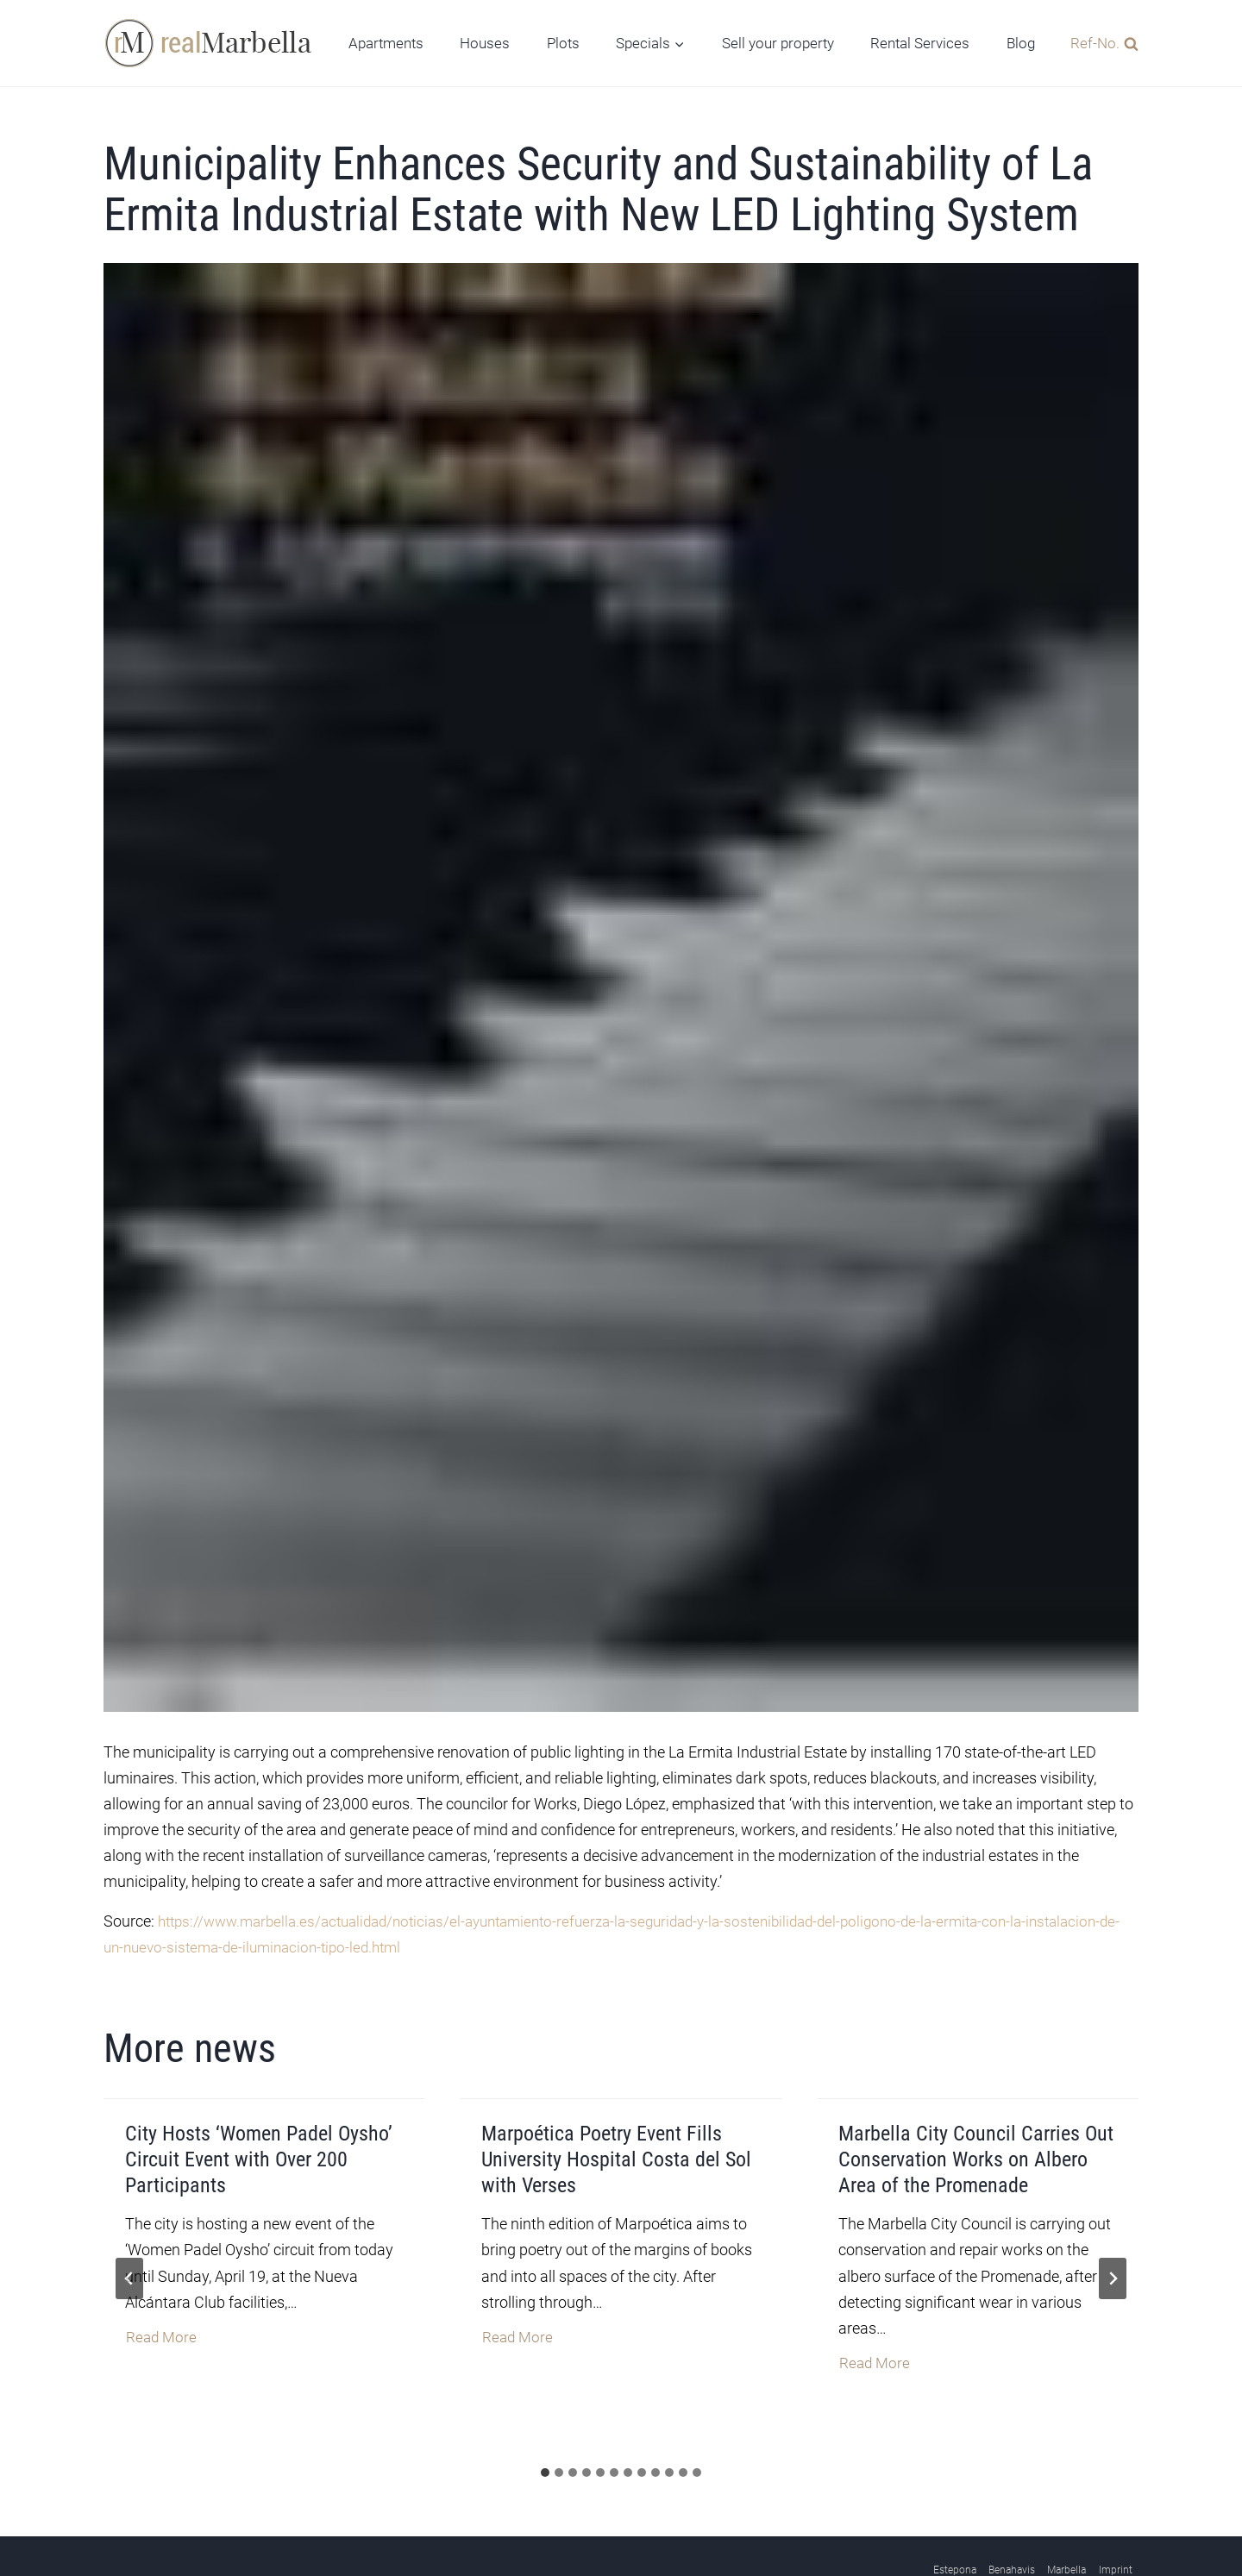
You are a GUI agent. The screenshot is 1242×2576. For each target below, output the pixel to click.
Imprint (1115, 2522)
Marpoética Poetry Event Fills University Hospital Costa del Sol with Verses (616, 2144)
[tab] (545, 2426)
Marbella (1066, 2522)
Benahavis (1011, 2522)
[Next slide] (1112, 2247)
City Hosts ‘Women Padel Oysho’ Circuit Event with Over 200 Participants (258, 2144)
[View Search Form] (1100, 42)
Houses (485, 43)
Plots (563, 43)
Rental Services (919, 43)
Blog (1021, 43)
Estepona (954, 2522)
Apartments (385, 43)
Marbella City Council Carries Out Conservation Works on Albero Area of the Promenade (975, 2144)
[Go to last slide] (129, 2247)
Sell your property (778, 43)
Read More (162, 2316)
